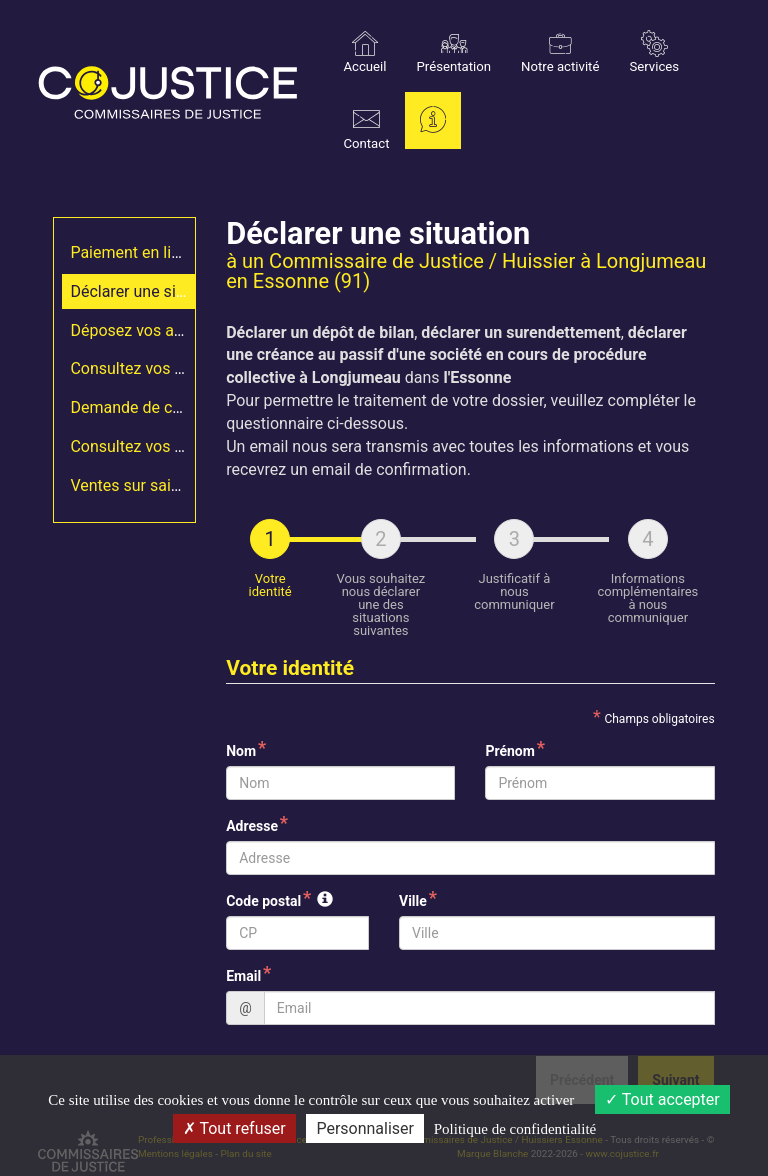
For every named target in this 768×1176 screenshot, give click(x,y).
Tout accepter (662, 1099)
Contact (366, 128)
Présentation (454, 52)
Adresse (252, 826)
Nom (241, 751)
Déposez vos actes (137, 330)
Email (243, 976)
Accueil (364, 52)
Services (654, 52)
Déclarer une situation (147, 291)
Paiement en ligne (133, 252)
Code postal (263, 901)
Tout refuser (234, 1128)
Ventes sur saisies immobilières (183, 485)
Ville (413, 901)
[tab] (270, 578)
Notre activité (560, 52)
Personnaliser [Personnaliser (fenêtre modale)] (365, 1128)
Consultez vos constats (153, 446)
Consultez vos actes (141, 368)
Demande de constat (143, 407)
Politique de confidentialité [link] (515, 1129)
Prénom (509, 751)
